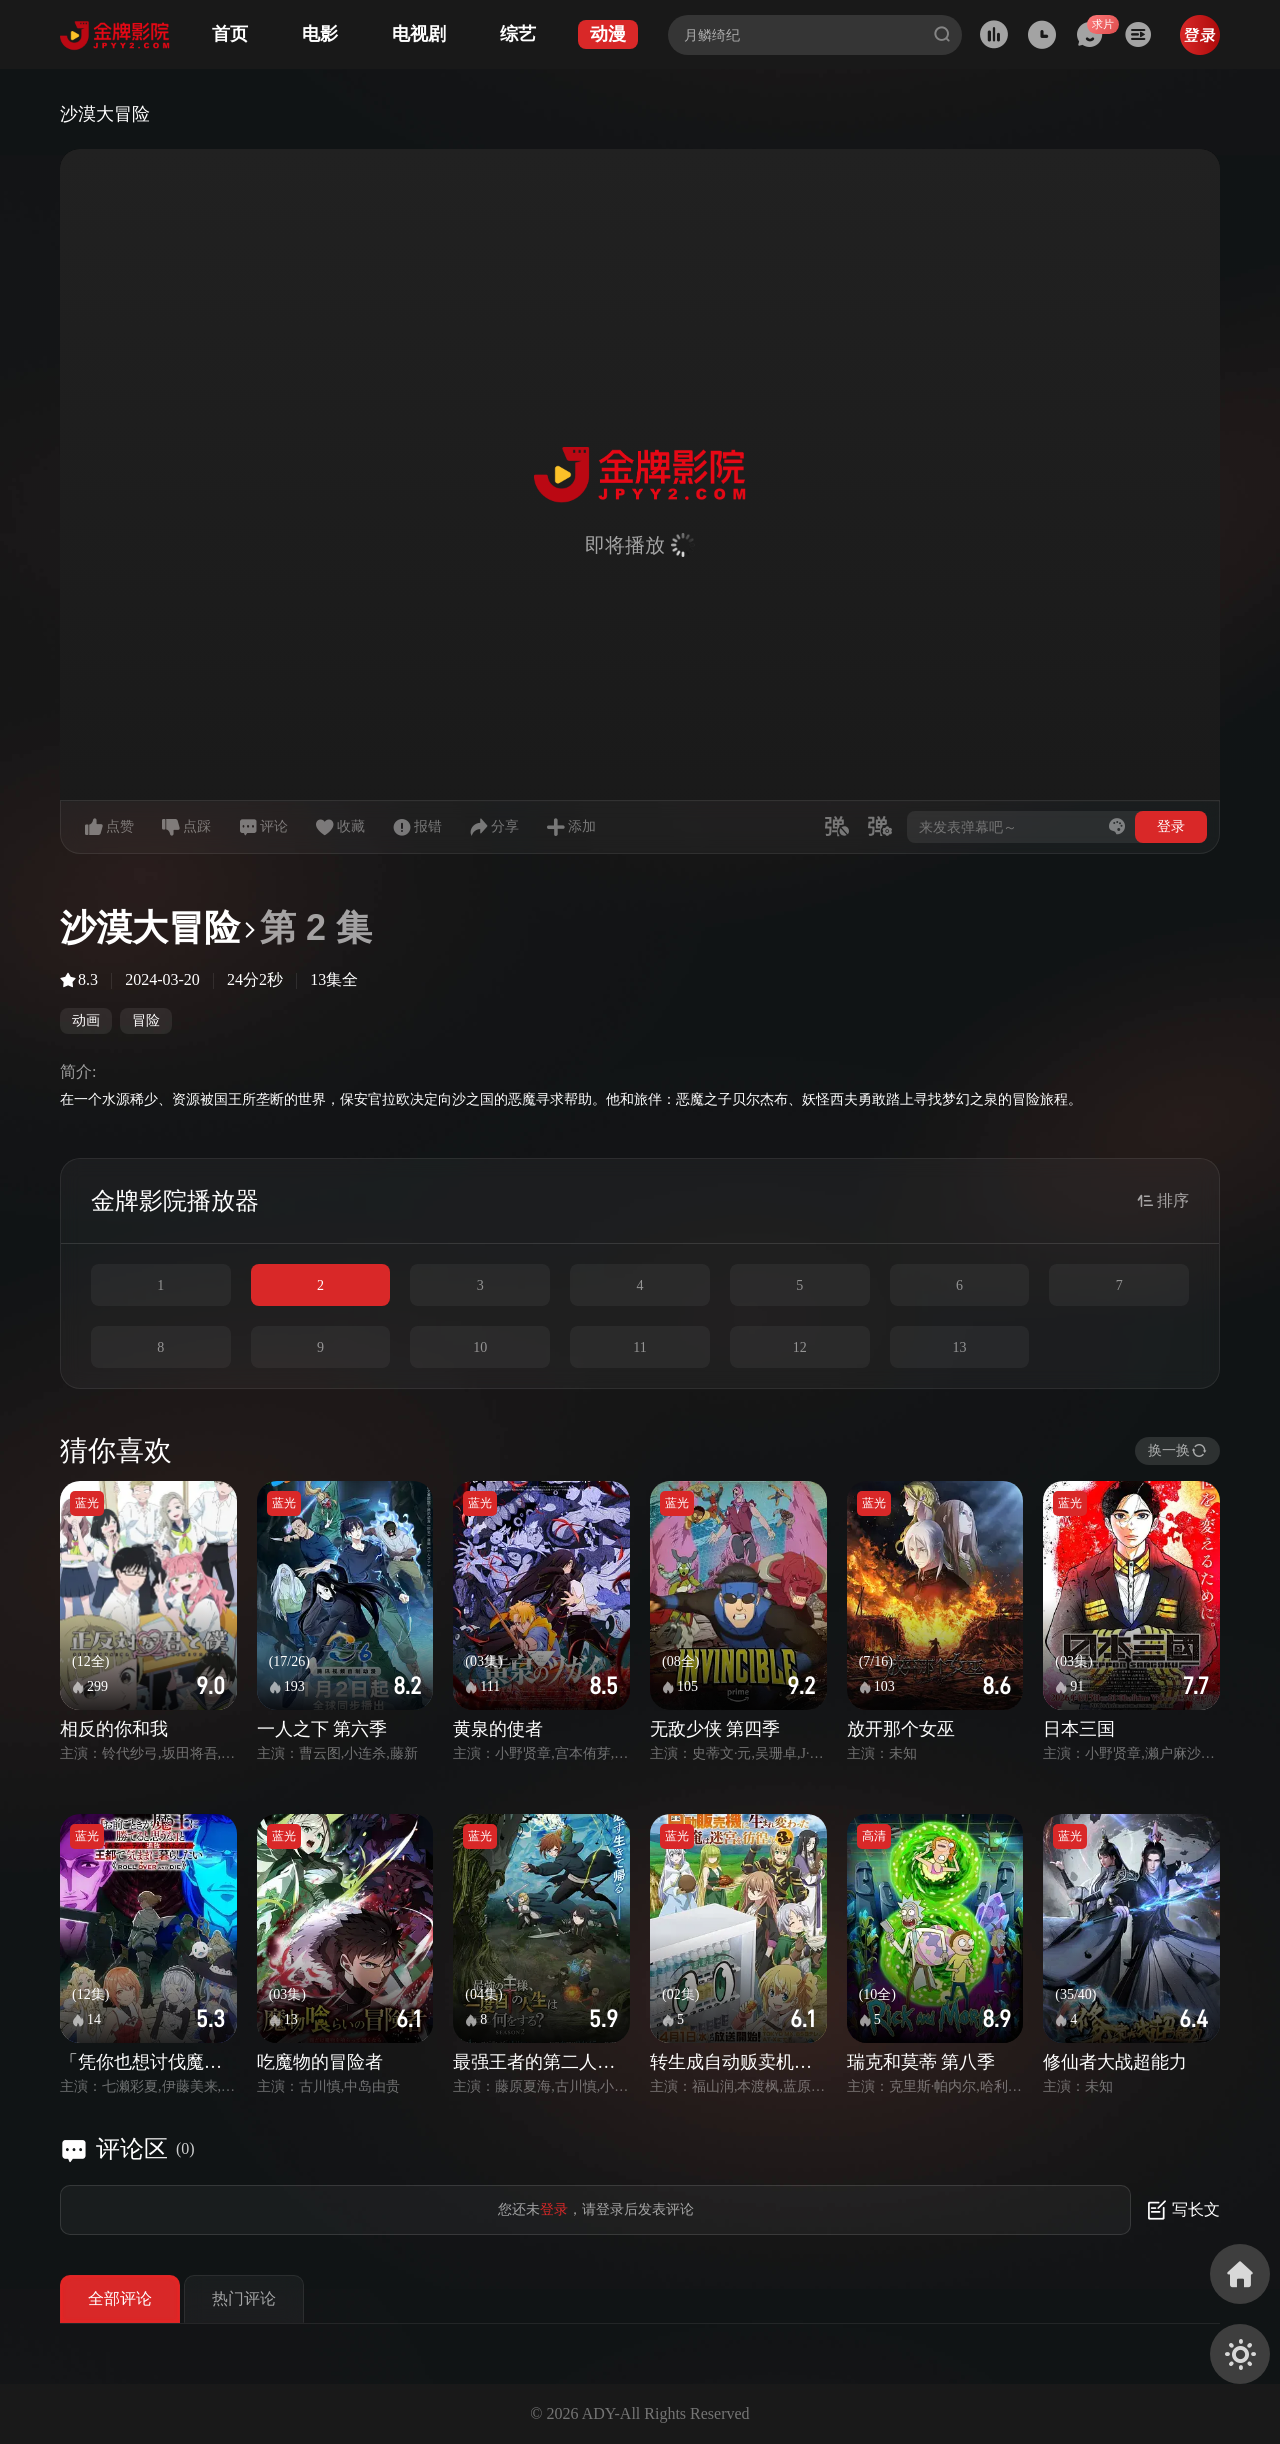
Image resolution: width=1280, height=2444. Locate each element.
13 (959, 1347)
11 (639, 1347)
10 (480, 1347)
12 (800, 1347)
